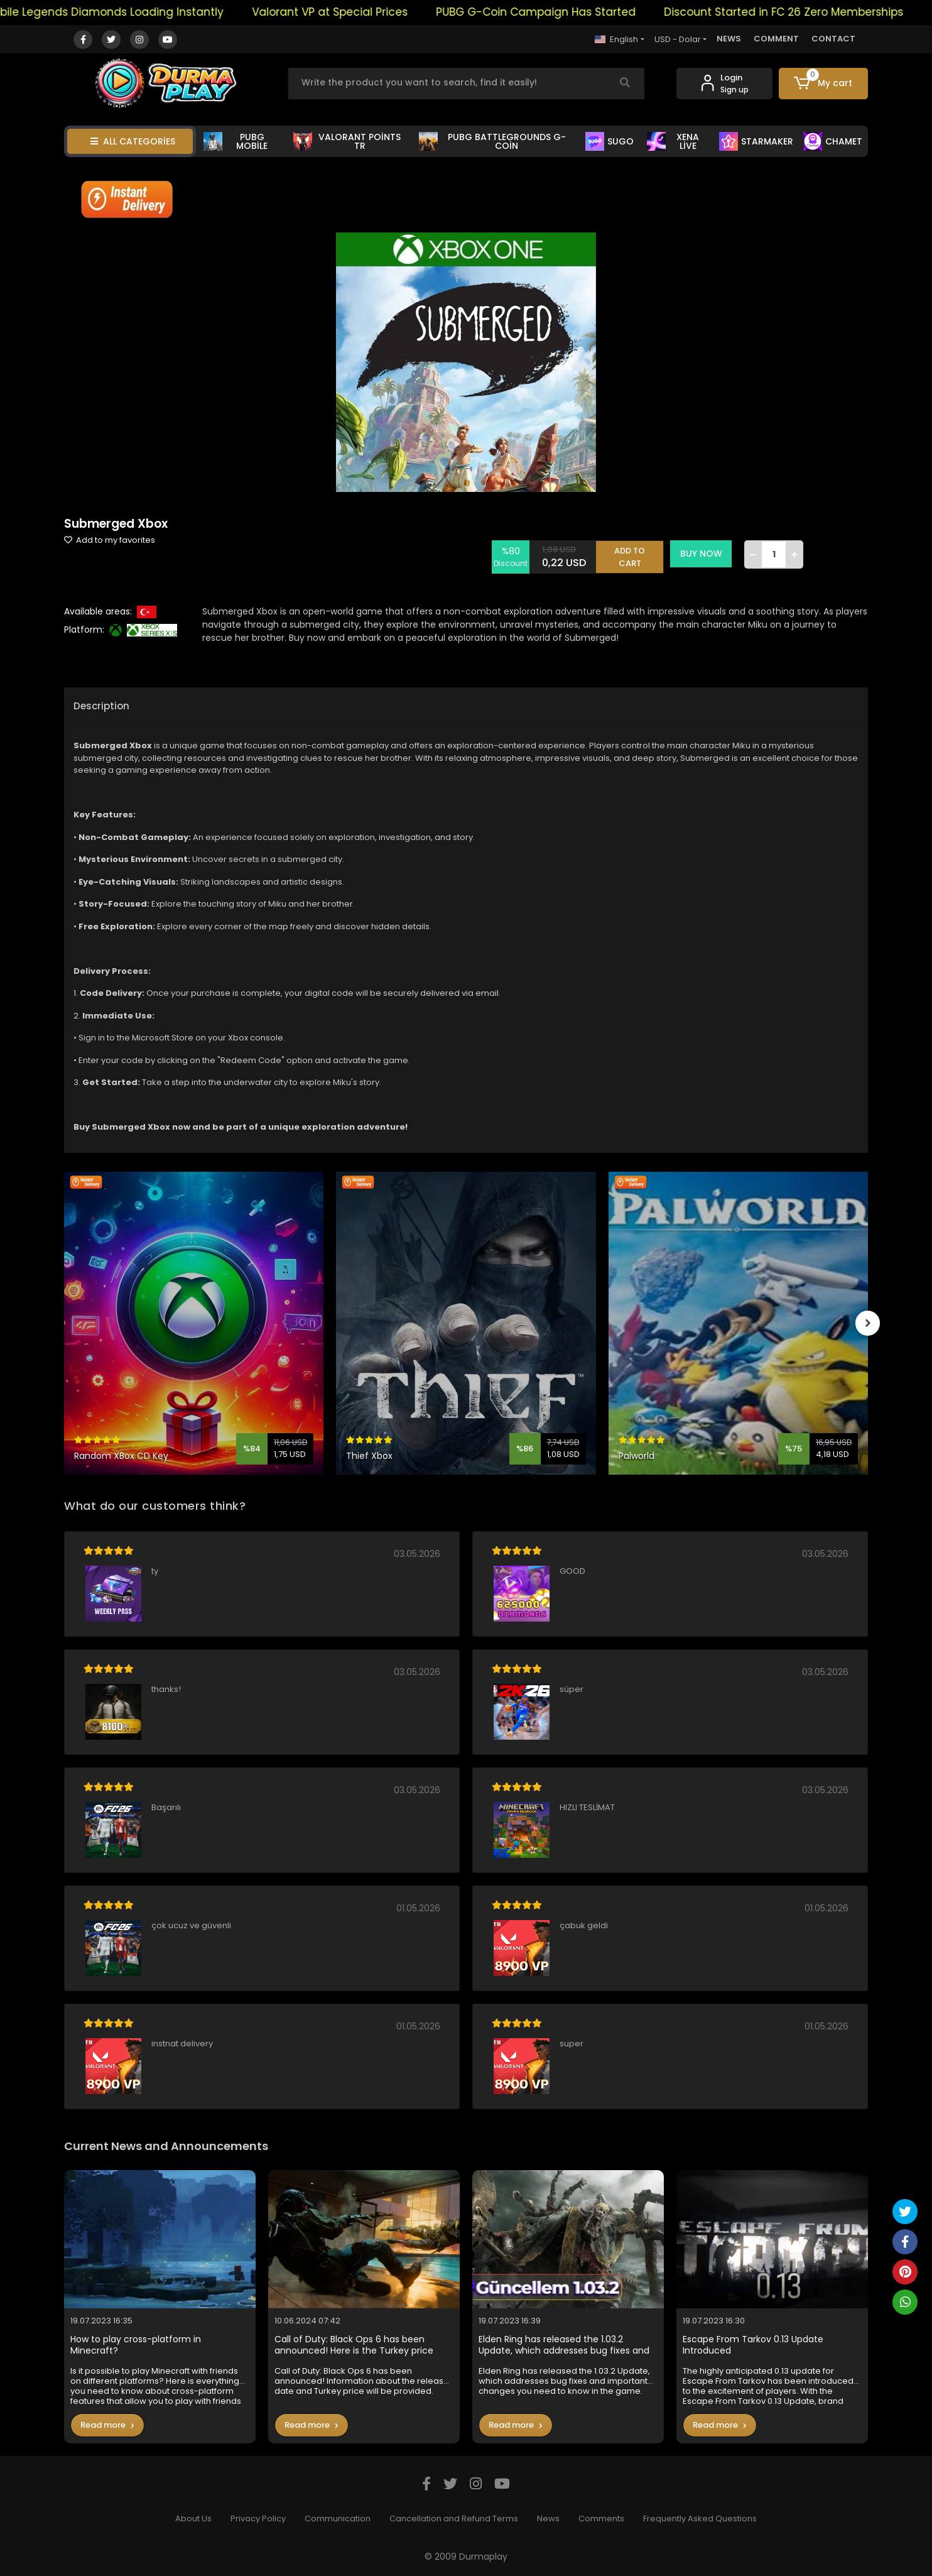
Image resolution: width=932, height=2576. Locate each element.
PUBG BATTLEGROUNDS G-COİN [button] (492, 141)
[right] (868, 1323)
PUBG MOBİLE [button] (235, 141)
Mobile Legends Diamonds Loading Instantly (124, 11)
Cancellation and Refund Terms (453, 2518)
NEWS (729, 39)
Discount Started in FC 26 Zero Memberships (803, 11)
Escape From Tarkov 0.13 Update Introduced (753, 2345)
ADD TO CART (631, 554)
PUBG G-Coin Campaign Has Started (556, 11)
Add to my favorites (109, 540)
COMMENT (776, 39)
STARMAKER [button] (756, 141)
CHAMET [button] (832, 141)
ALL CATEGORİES (132, 141)
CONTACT (833, 39)
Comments (601, 2518)
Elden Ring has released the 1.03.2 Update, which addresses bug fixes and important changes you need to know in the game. (567, 2345)
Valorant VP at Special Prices (350, 11)
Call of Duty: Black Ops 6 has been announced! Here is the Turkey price (353, 2345)
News (548, 2518)
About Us (193, 2518)
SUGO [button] (609, 141)
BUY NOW (702, 553)
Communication (338, 2518)
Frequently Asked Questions (700, 2518)
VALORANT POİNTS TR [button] (347, 141)
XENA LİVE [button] (673, 141)
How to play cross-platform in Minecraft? (135, 2345)
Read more (107, 2425)
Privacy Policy (258, 2518)
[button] (824, 83)
